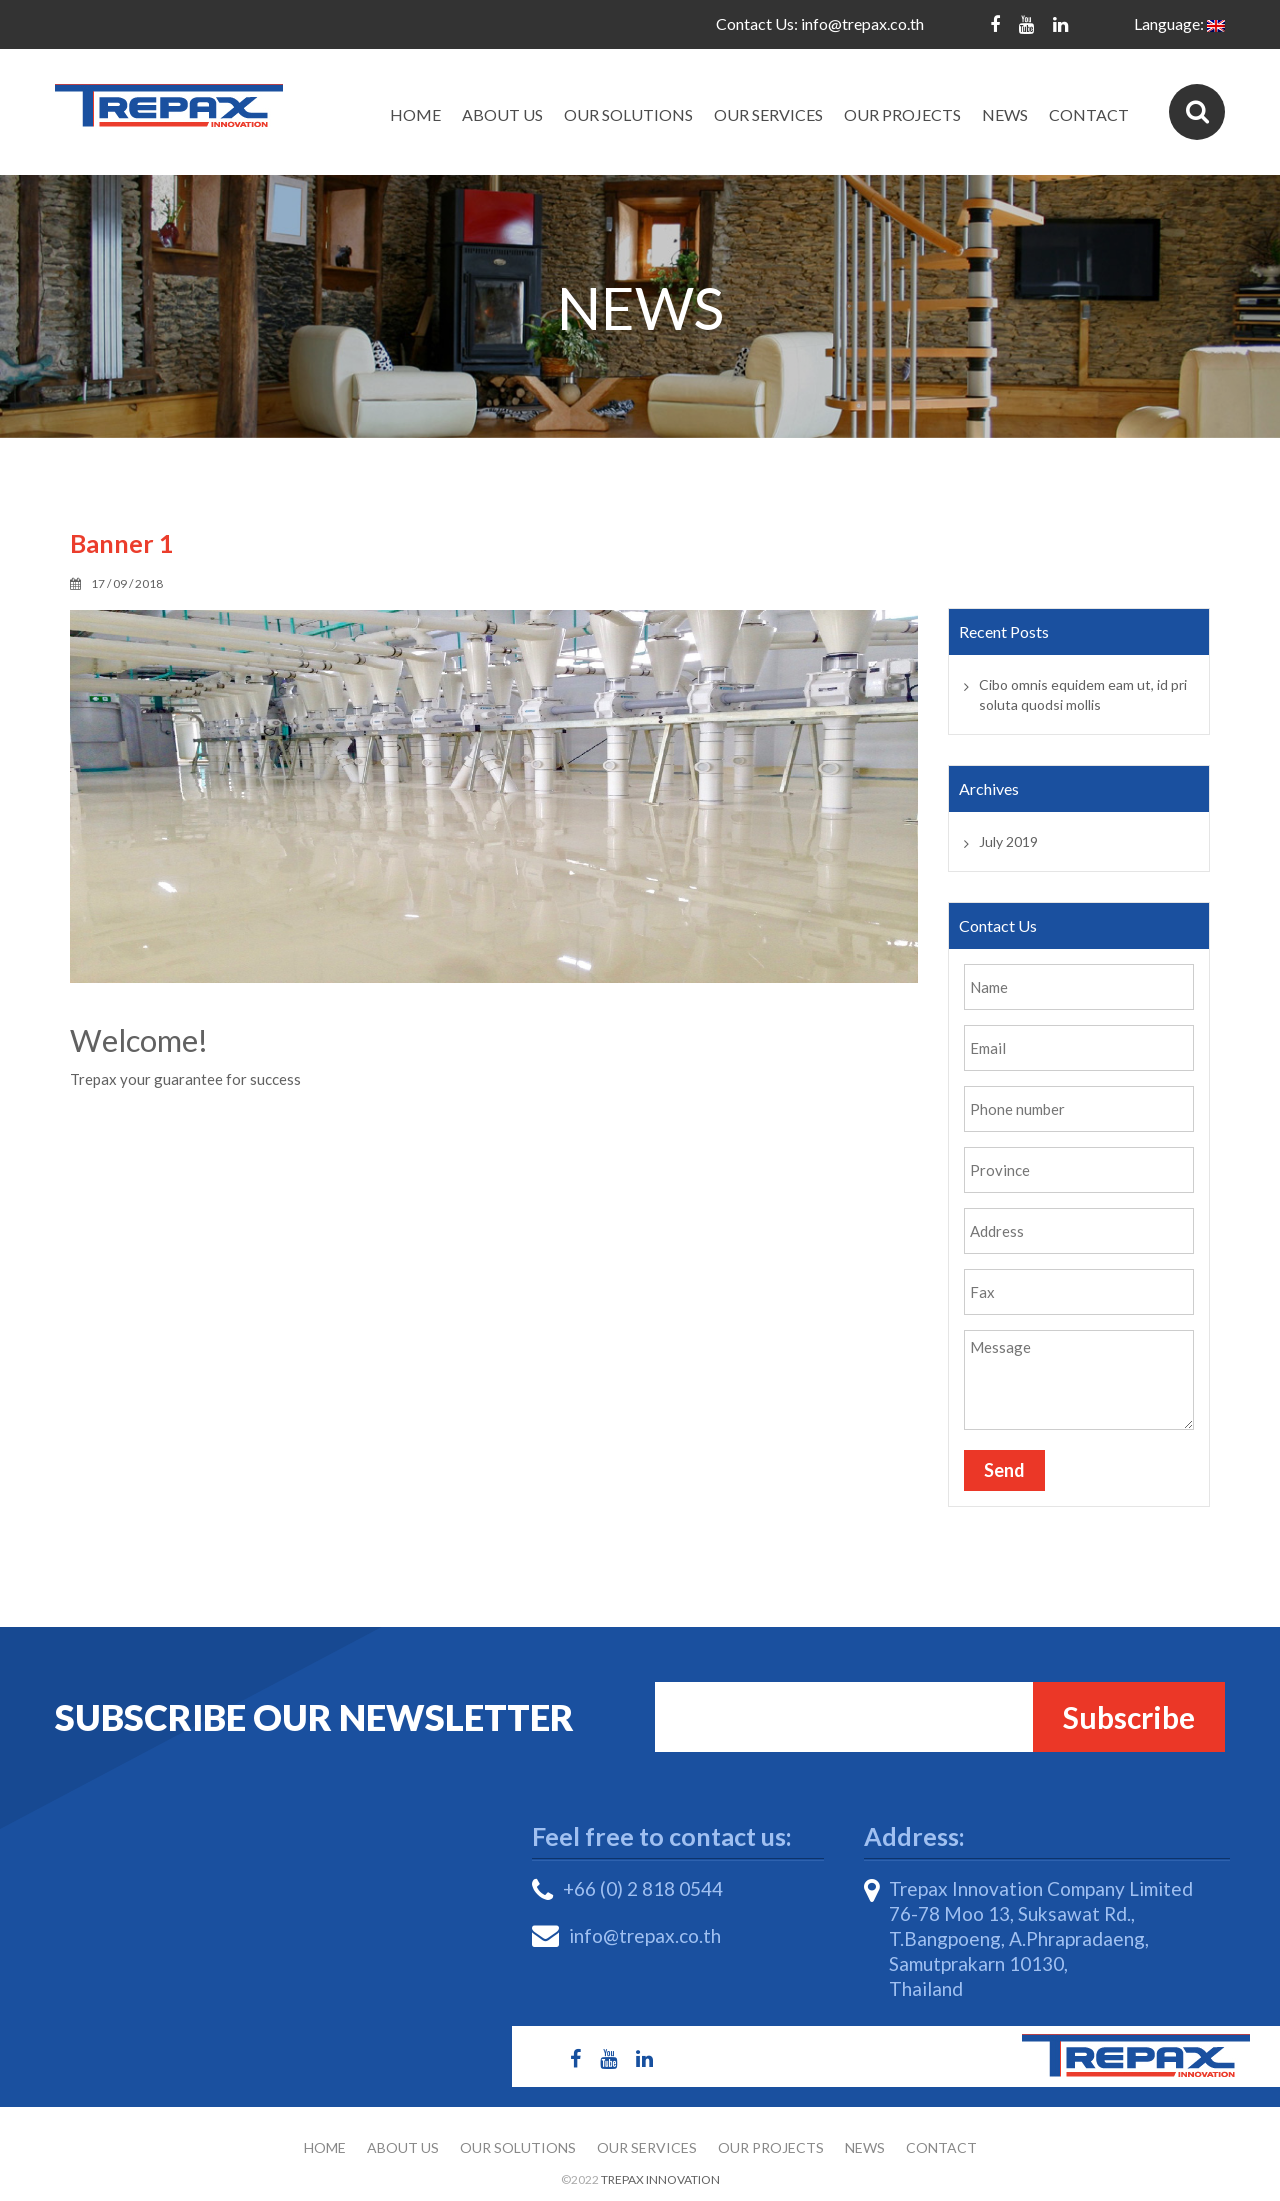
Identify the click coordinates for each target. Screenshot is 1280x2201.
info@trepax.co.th (862, 23)
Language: (1179, 23)
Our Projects (902, 114)
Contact (1089, 114)
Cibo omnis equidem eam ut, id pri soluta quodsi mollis (1083, 694)
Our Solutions (628, 114)
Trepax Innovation (660, 2179)
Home (415, 114)
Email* (868, 1717)
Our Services (768, 114)
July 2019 (1008, 841)
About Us (502, 114)
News (1005, 114)
